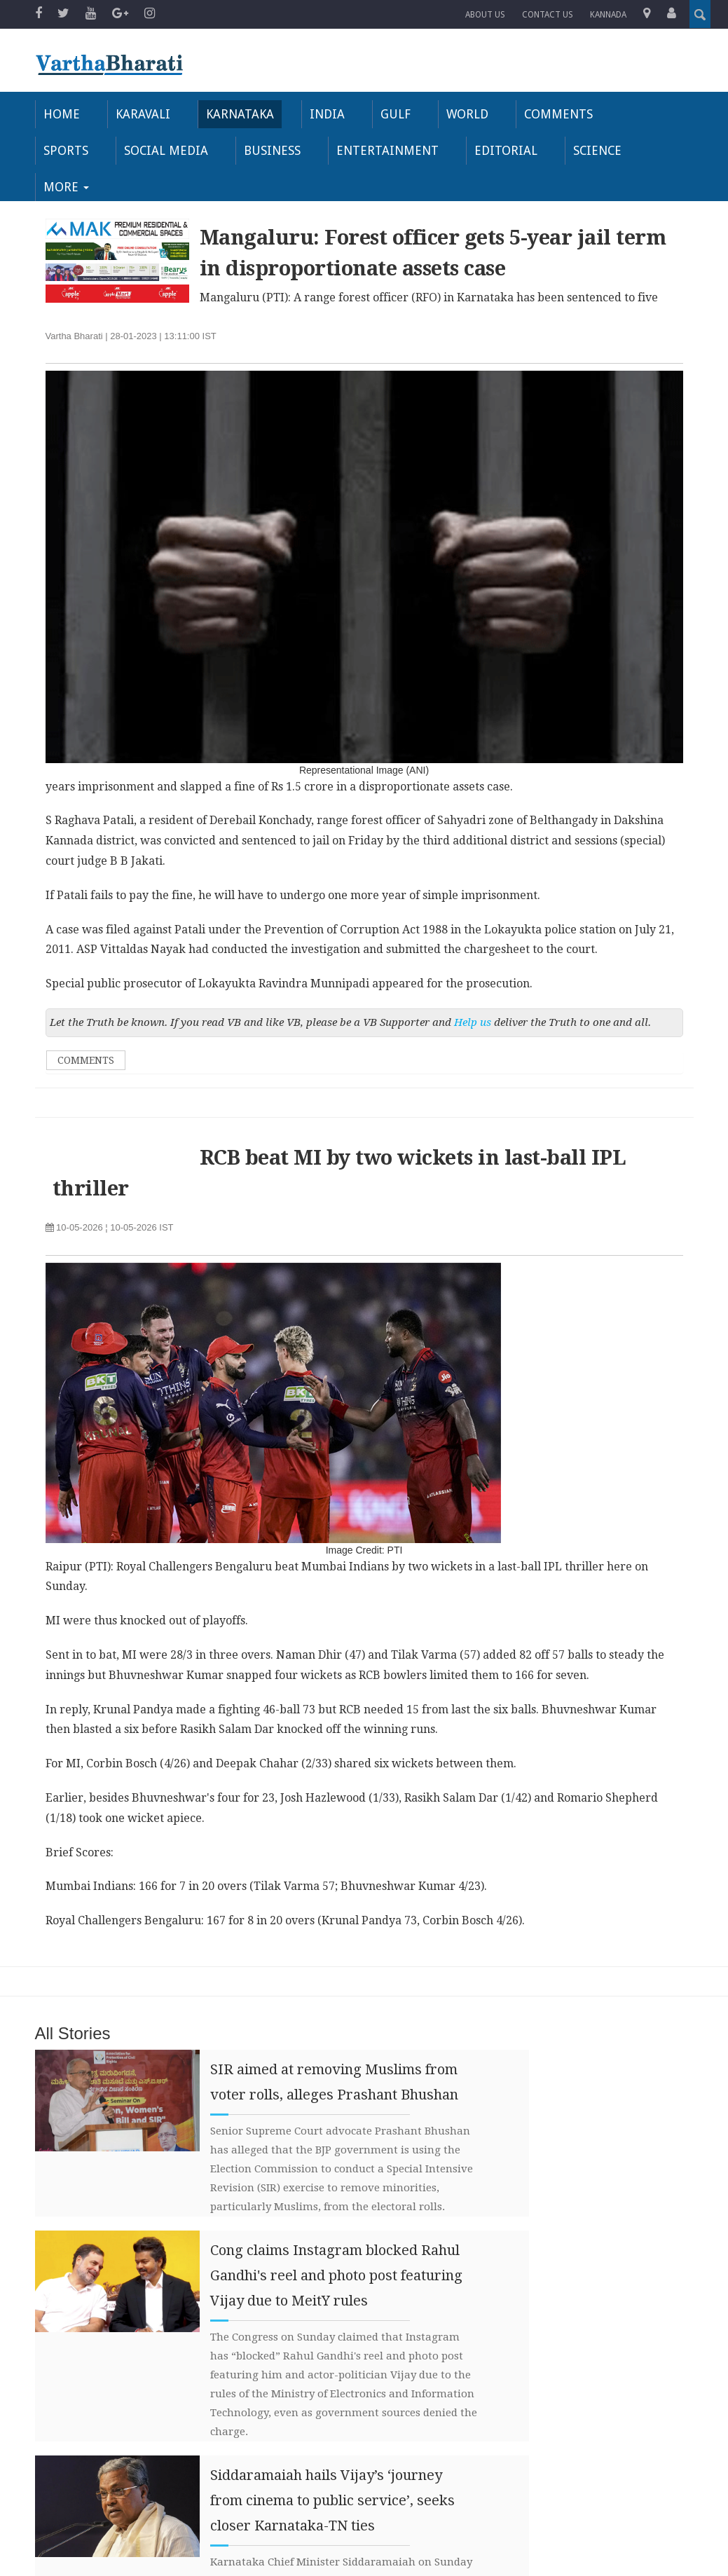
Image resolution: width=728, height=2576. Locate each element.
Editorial (415, 150)
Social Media (83, 150)
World (461, 114)
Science (504, 150)
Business (187, 150)
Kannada (608, 15)
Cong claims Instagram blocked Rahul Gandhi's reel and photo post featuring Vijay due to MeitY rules (336, 2239)
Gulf (390, 114)
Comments (551, 114)
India (322, 114)
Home (60, 114)
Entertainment (299, 150)
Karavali (140, 114)
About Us (485, 15)
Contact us (547, 15)
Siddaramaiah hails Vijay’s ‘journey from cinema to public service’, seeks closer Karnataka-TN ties (332, 2464)
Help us (472, 985)
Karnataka (236, 114)
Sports (641, 114)
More (585, 150)
